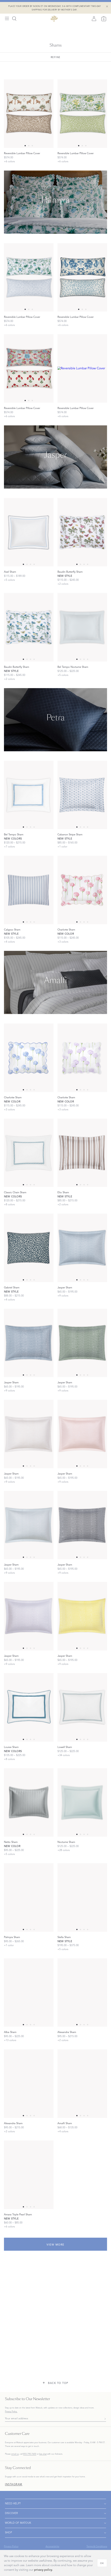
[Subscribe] (104, 2418)
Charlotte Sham (66, 929)
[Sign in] (94, 18)
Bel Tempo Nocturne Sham (72, 667)
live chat (43, 2454)
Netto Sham (11, 1842)
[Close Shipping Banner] (107, 6)
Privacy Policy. (11, 2411)
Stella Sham (64, 1937)
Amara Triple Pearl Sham (18, 2214)
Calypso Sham (12, 929)
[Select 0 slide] (25, 145)
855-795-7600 (29, 2454)
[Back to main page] (54, 18)
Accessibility (52, 2546)
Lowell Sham (64, 1747)
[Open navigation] (55, 2503)
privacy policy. (43, 2569)
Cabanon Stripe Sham (69, 834)
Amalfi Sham (64, 2123)
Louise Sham (11, 1747)
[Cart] (103, 18)
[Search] (14, 18)
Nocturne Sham (66, 1842)
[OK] (102, 2563)
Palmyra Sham (12, 1937)
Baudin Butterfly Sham (70, 571)
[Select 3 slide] (34, 564)
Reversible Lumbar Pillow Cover (22, 153)
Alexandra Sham (66, 2032)
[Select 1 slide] (29, 145)
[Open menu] (7, 18)
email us (15, 2454)
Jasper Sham (64, 1287)
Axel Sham (10, 571)
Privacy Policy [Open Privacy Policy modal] (11, 2546)
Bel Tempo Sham (13, 834)
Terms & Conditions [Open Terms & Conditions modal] (96, 2546)
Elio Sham (63, 1192)
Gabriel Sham (11, 1287)
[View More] (55, 2244)
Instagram (13, 2484)
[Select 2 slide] (32, 145)
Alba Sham (10, 2032)
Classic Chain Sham (15, 1192)
